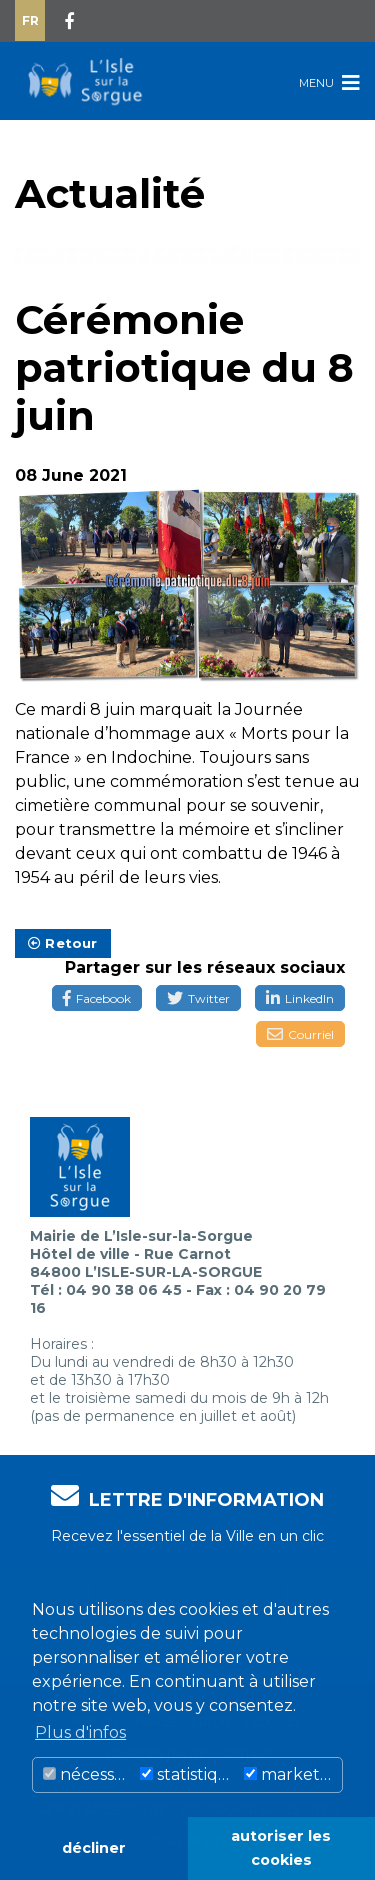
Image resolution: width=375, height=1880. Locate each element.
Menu (329, 82)
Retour (63, 943)
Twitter (198, 998)
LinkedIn (300, 998)
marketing (293, 1774)
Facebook (97, 998)
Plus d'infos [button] (80, 1732)
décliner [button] (94, 1848)
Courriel (300, 1034)
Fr (30, 20)
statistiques (189, 1774)
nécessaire (89, 1774)
